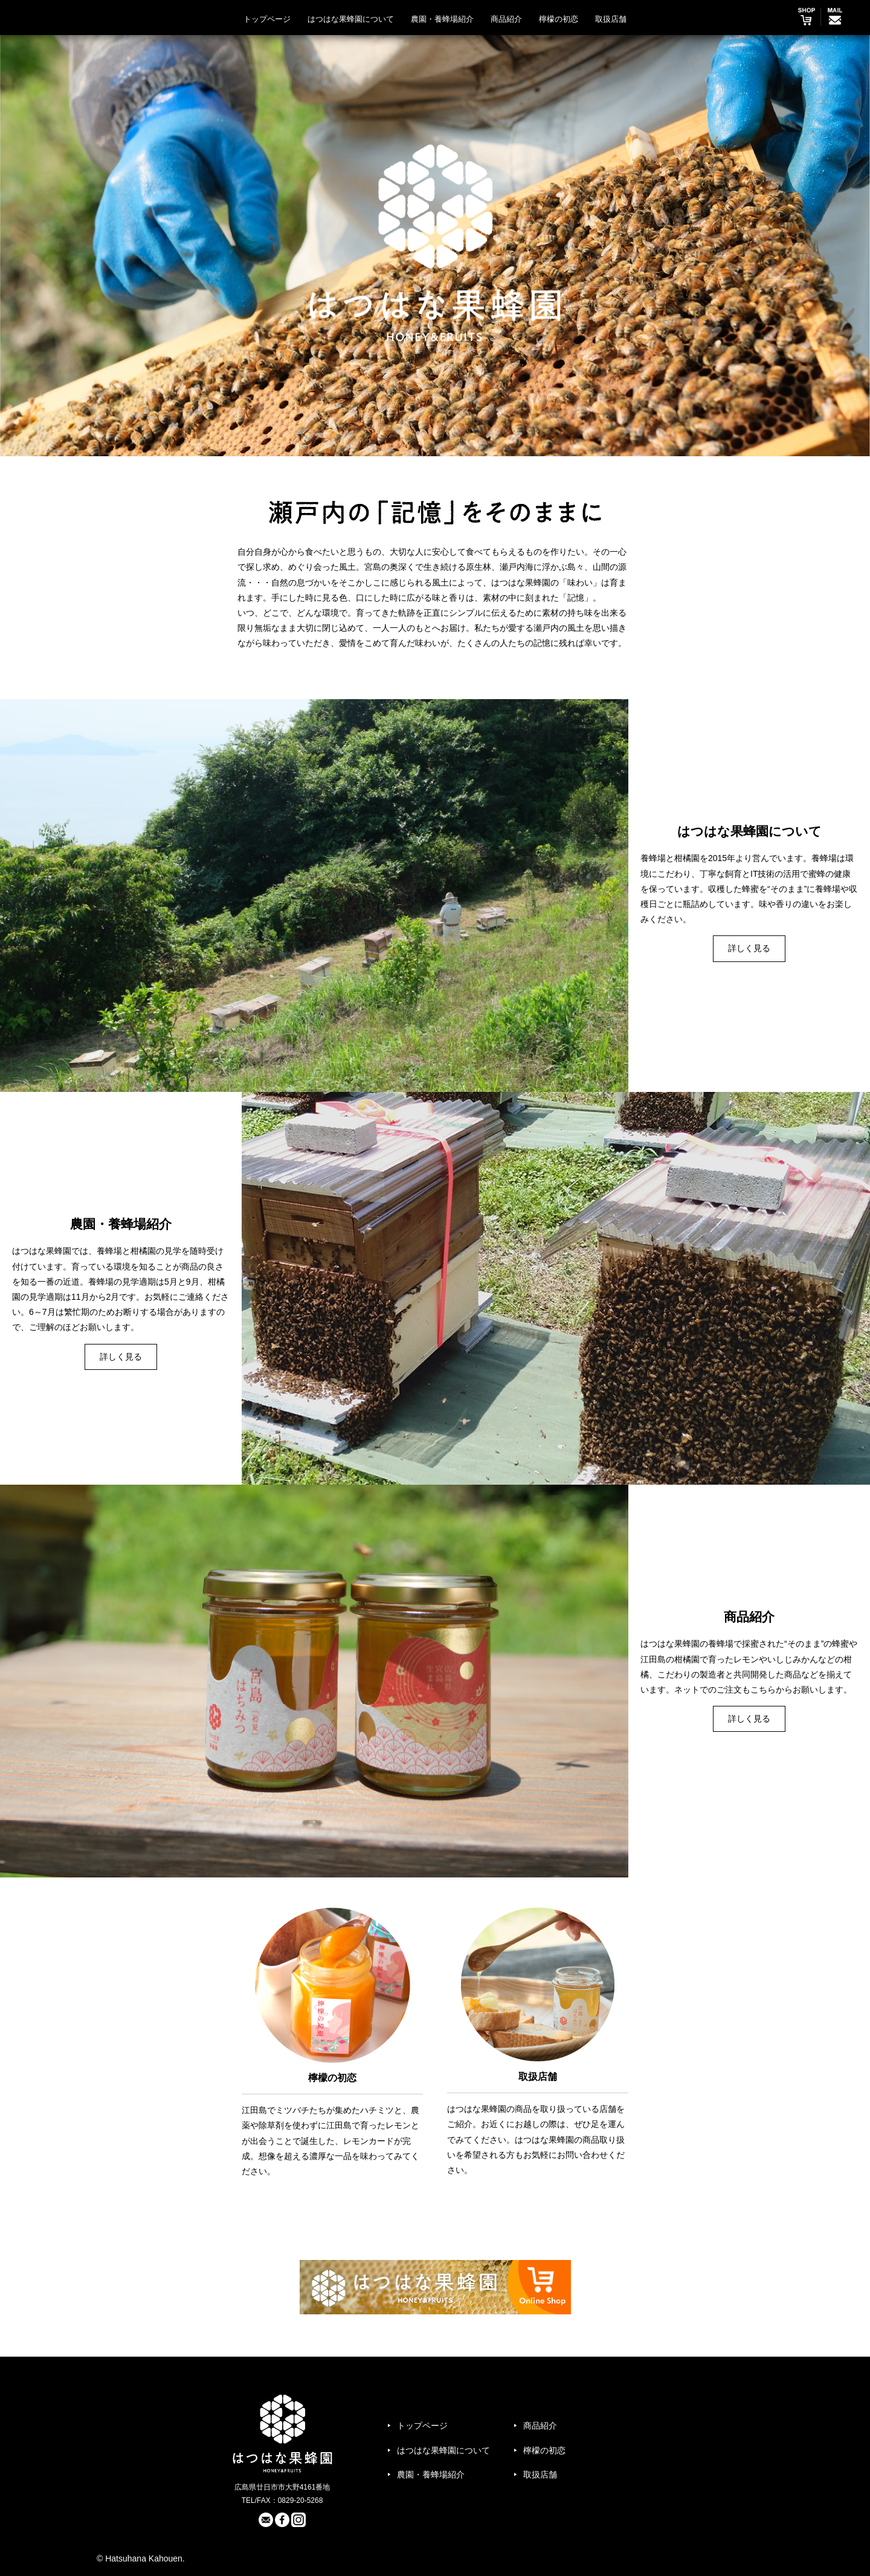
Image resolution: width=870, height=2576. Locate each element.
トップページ (267, 19)
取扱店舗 (611, 19)
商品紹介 (506, 19)
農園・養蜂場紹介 (442, 19)
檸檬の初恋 (558, 19)
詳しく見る (749, 948)
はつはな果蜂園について (351, 19)
